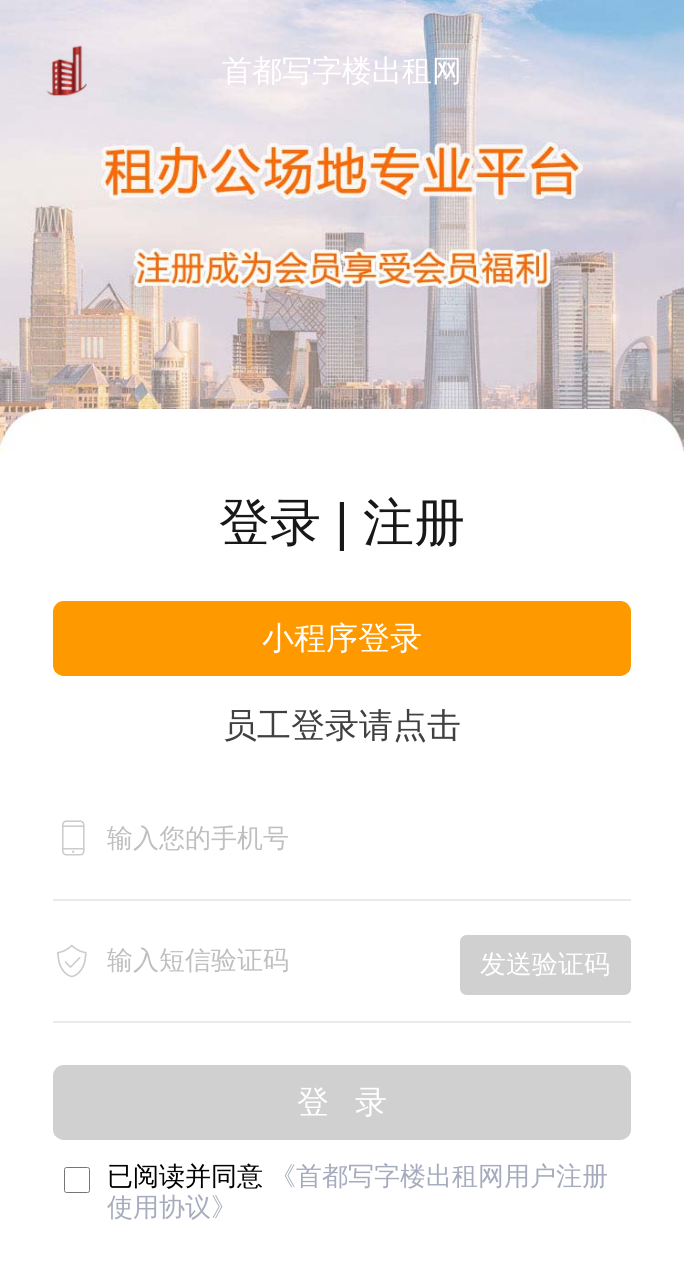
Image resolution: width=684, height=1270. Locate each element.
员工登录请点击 (342, 725)
